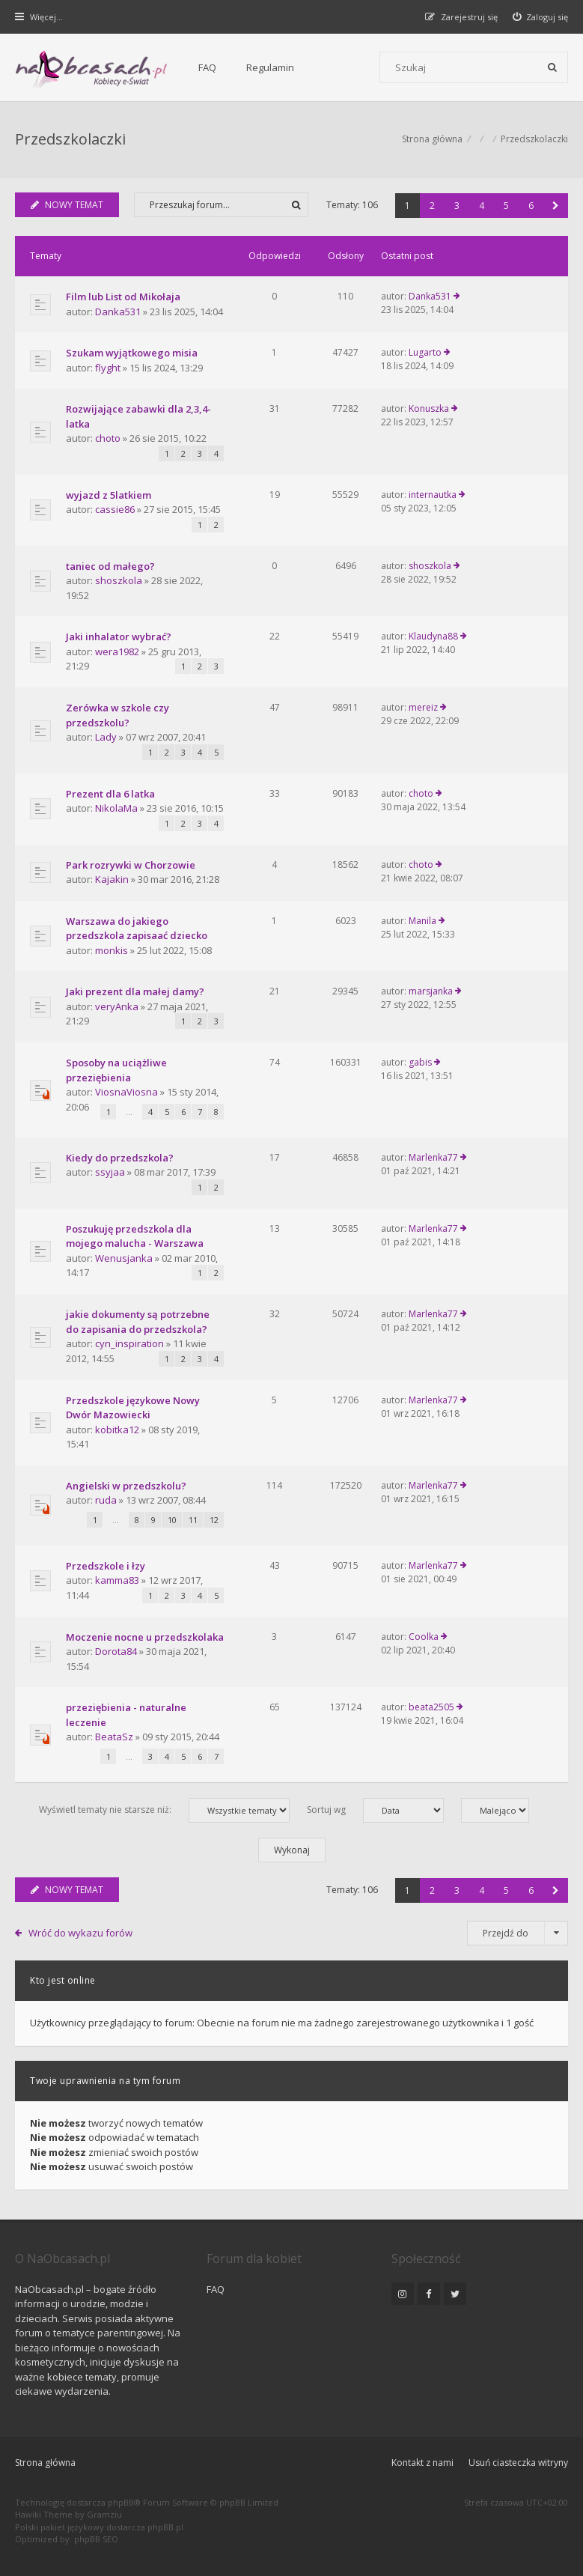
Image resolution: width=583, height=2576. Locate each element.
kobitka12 (117, 1429)
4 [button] (481, 205)
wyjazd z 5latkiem (108, 495)
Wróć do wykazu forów (80, 1932)
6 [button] (531, 205)
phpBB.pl (165, 2527)
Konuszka (429, 408)
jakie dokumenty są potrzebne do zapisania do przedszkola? (138, 1321)
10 (172, 1519)
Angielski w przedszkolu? (126, 1485)
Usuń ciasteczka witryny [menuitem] (518, 2462)
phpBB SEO (96, 2539)
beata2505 (431, 1707)
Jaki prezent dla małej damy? (135, 991)
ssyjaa (110, 1172)
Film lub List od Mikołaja (123, 296)
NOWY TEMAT (67, 204)
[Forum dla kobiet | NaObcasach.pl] (91, 68)
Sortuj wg (375, 1810)
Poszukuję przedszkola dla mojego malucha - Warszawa (135, 1236)
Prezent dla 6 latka (110, 794)
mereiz (423, 707)
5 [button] (506, 205)
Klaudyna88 (433, 636)
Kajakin (112, 879)
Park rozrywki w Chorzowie (130, 865)
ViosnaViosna (126, 1092)
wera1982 (117, 651)
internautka (433, 494)
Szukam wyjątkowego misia (132, 352)
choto (107, 438)
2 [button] (432, 205)
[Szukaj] (552, 67)
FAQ (207, 67)
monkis (111, 950)
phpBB (121, 2502)
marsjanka (431, 991)
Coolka (424, 1636)
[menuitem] (541, 16)
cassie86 (115, 509)
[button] (555, 205)
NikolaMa (116, 808)
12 (214, 1519)
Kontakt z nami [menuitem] (422, 2462)
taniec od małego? (110, 566)
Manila (422, 920)
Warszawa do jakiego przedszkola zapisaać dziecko (136, 928)
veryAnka (116, 1006)
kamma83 (117, 1580)
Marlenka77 (433, 1157)
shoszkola (118, 580)
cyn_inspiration (129, 1343)
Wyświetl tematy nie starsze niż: (164, 1810)
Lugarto (425, 352)
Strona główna (45, 2462)
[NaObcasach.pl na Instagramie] (402, 2293)
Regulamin (270, 67)
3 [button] (457, 205)
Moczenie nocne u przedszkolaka (145, 1637)
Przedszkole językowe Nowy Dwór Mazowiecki (133, 1408)
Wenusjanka (124, 1258)
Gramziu (104, 2514)
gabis (420, 1062)
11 (193, 1519)
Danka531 (118, 311)
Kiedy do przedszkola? (120, 1157)
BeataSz (114, 1736)
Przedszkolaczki (70, 139)
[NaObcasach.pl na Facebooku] (429, 2293)
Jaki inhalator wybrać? (118, 636)
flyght (107, 367)
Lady (106, 737)
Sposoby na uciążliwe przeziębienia (116, 1070)
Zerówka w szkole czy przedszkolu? (117, 715)
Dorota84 (116, 1651)
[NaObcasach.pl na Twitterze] (455, 2293)
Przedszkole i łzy (105, 1566)
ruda (106, 1500)
